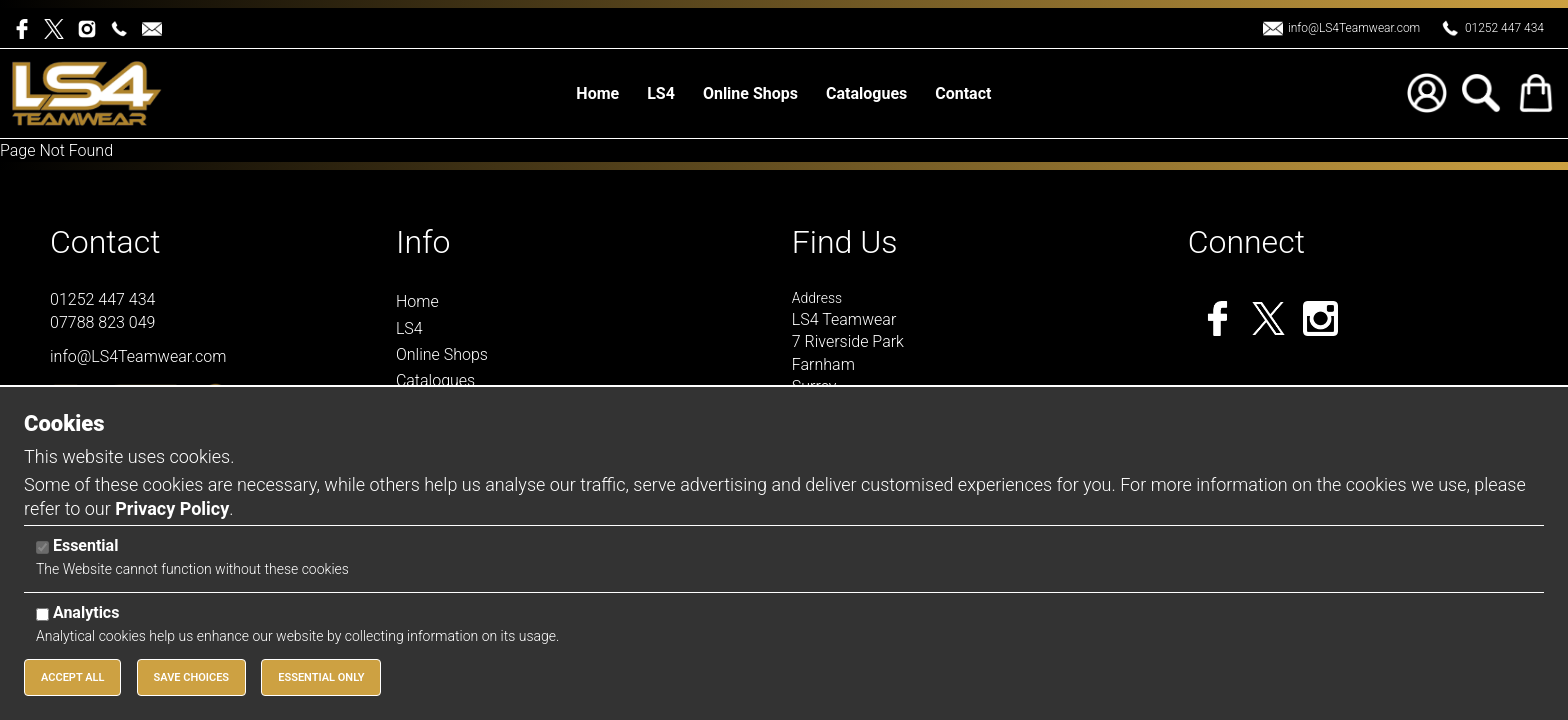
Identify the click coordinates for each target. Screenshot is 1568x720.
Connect (1246, 242)
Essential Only (321, 677)
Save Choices (192, 677)
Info (423, 242)
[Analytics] (42, 614)
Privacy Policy (172, 508)
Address (817, 298)
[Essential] (42, 547)
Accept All (72, 677)
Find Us (845, 242)
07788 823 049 (102, 322)
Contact (105, 242)
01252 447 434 (1504, 28)
